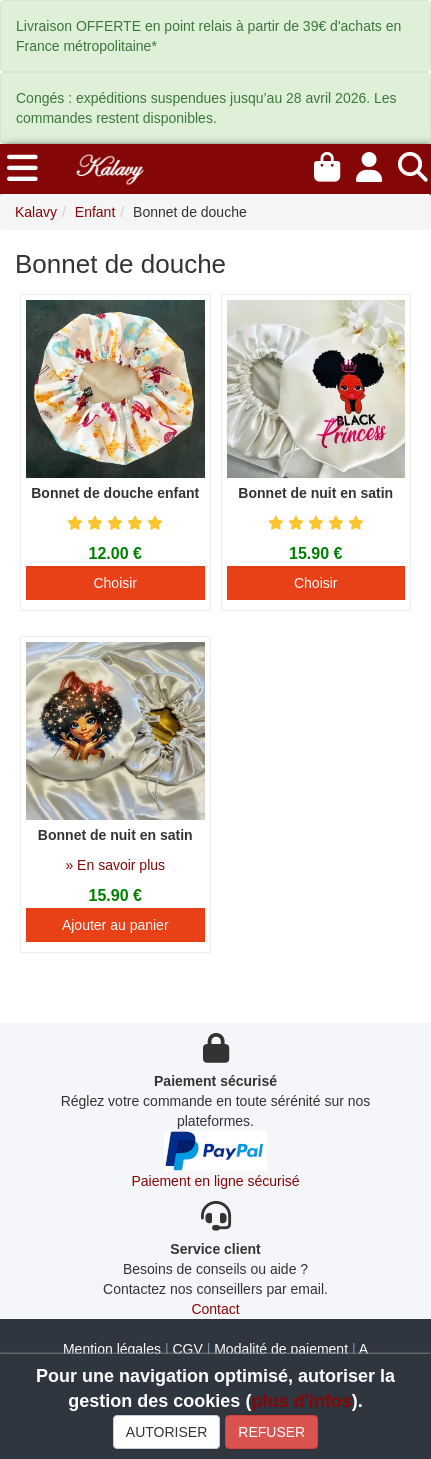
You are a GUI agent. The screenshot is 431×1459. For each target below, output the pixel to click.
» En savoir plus (115, 865)
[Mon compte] (369, 164)
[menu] (22, 169)
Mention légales (112, 1349)
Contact (215, 1309)
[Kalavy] (109, 167)
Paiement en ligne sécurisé (215, 1181)
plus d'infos (301, 1401)
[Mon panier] (327, 164)
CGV (187, 1349)
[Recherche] (413, 164)
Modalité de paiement (281, 1349)
